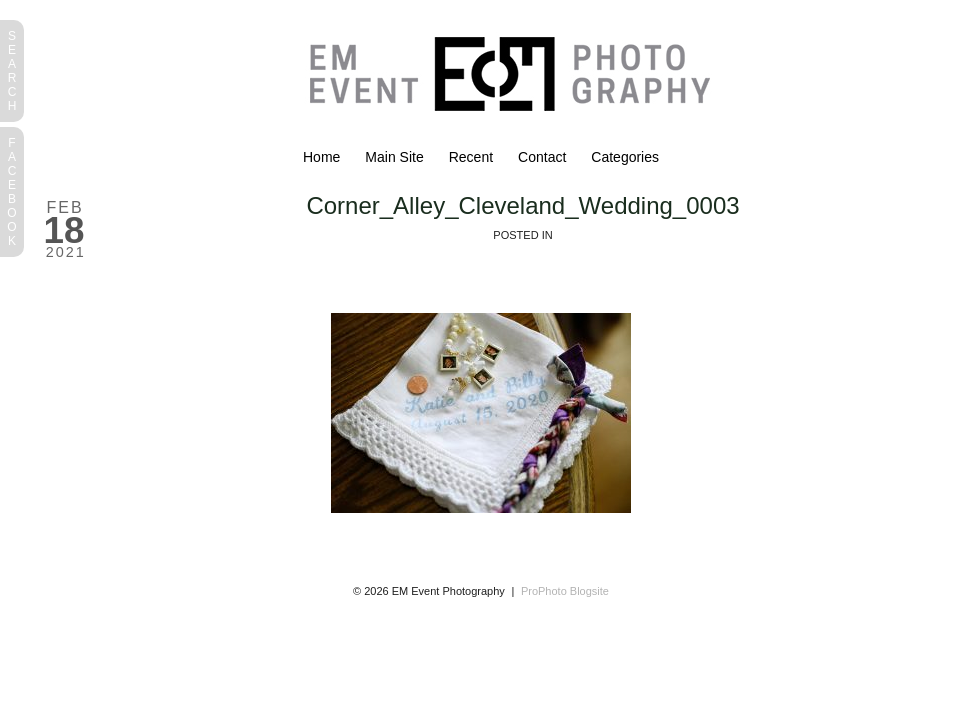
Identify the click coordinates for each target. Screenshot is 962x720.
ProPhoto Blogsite (565, 591)
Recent (471, 157)
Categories (625, 157)
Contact (542, 157)
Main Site (394, 157)
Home (321, 157)
